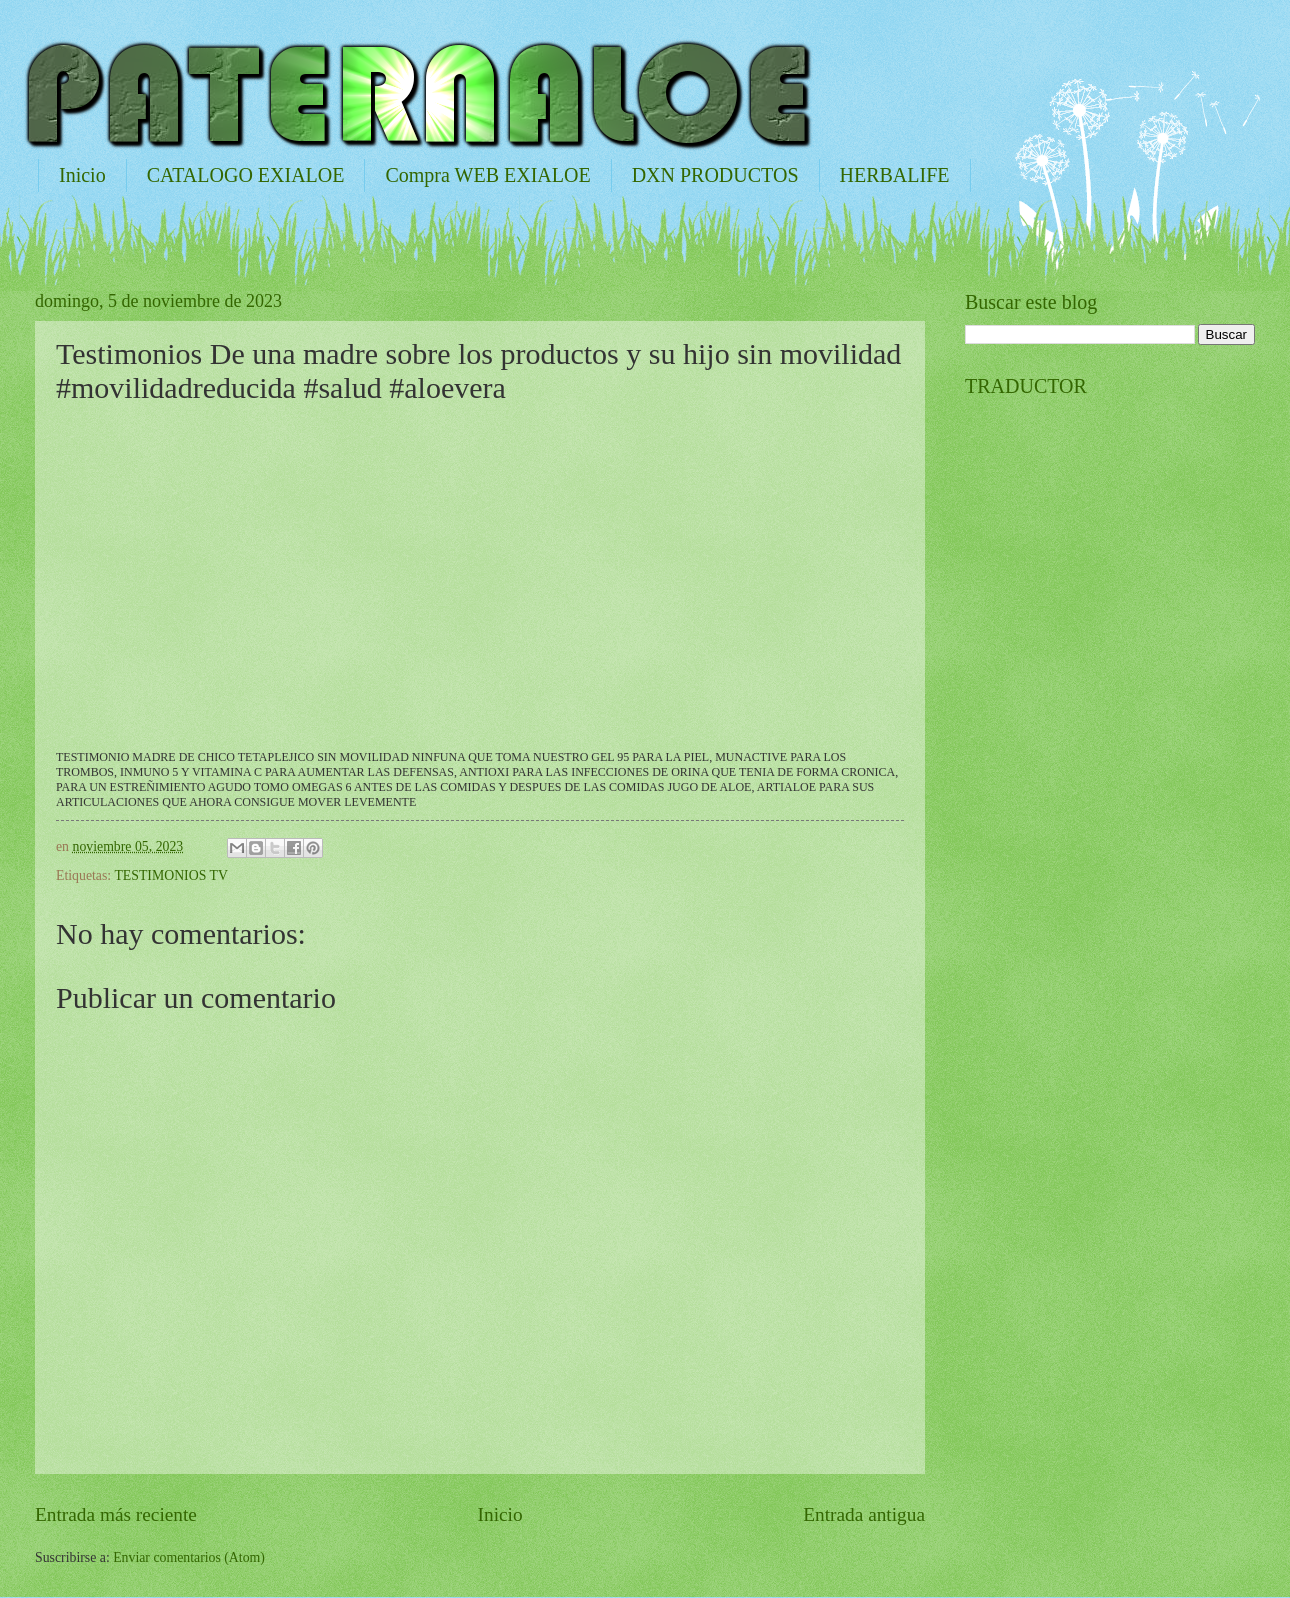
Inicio (82, 175)
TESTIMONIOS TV (171, 875)
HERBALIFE (895, 175)
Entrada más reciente (116, 1514)
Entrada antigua (864, 1514)
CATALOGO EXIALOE (246, 175)
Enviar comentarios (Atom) (189, 1557)
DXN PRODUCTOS (715, 175)
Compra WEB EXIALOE (487, 175)
